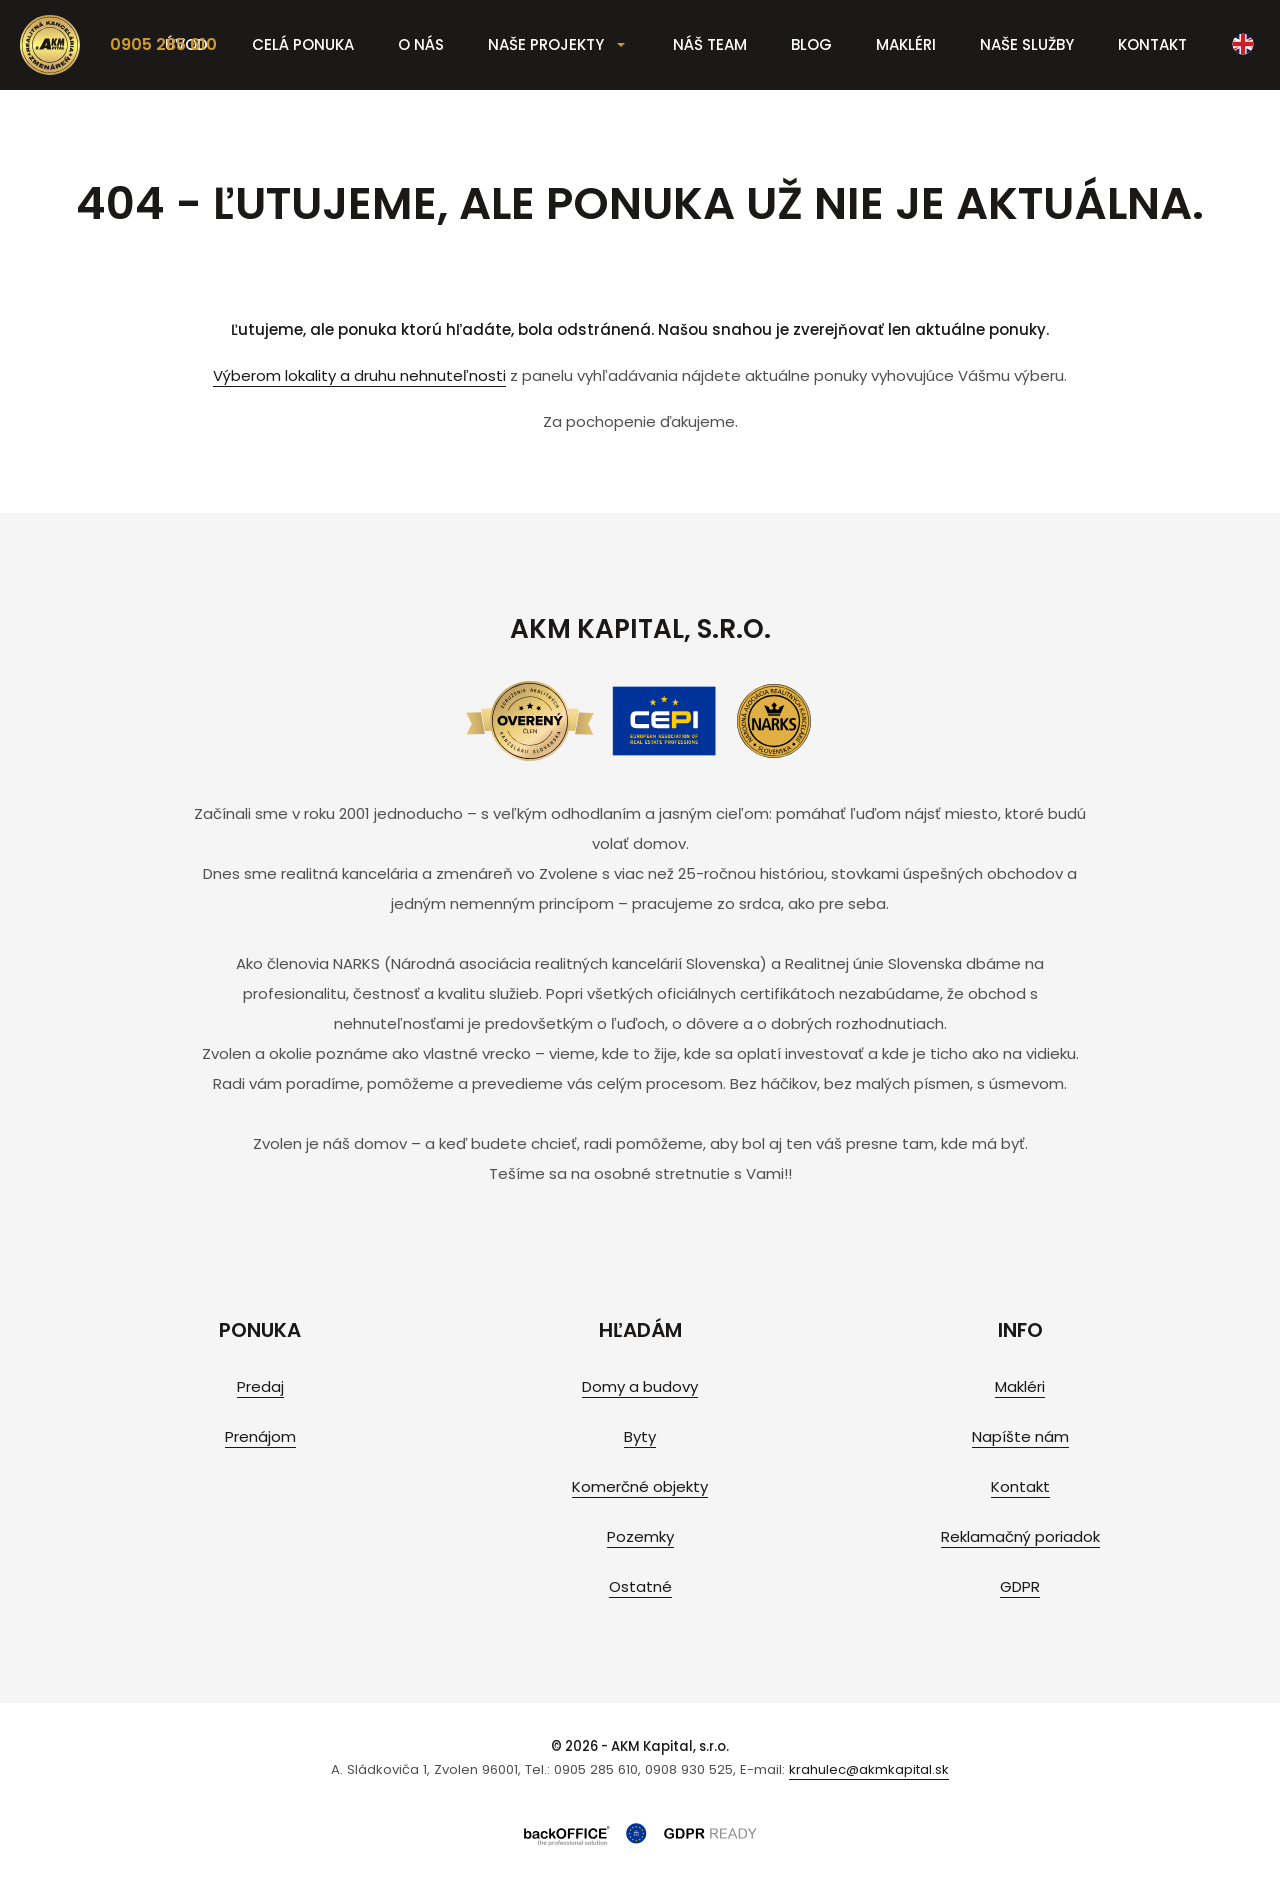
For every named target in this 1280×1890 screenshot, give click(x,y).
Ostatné (640, 1586)
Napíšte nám (1020, 1436)
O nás (421, 44)
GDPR (1020, 1586)
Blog (811, 44)
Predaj (260, 1386)
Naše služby (1027, 44)
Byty (640, 1436)
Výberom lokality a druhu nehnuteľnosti (359, 375)
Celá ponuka (303, 44)
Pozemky (640, 1536)
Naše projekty (546, 44)
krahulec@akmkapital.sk (869, 1769)
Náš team (710, 44)
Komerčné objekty (640, 1486)
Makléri (906, 44)
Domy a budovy (640, 1386)
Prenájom (260, 1436)
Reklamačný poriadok (1020, 1536)
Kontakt (1152, 44)
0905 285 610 (163, 44)
